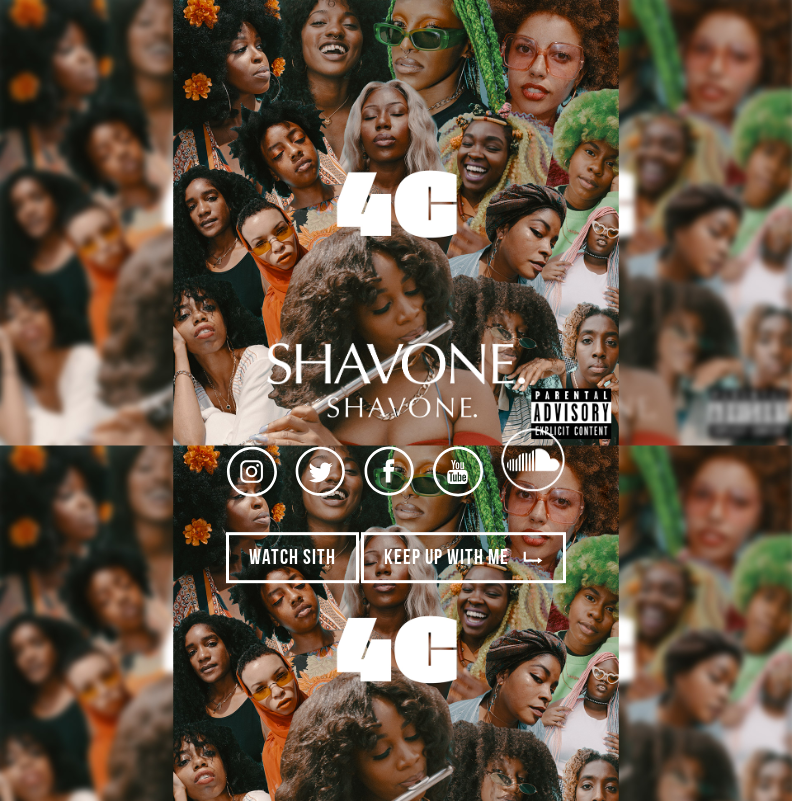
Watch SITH (292, 559)
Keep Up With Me (463, 559)
